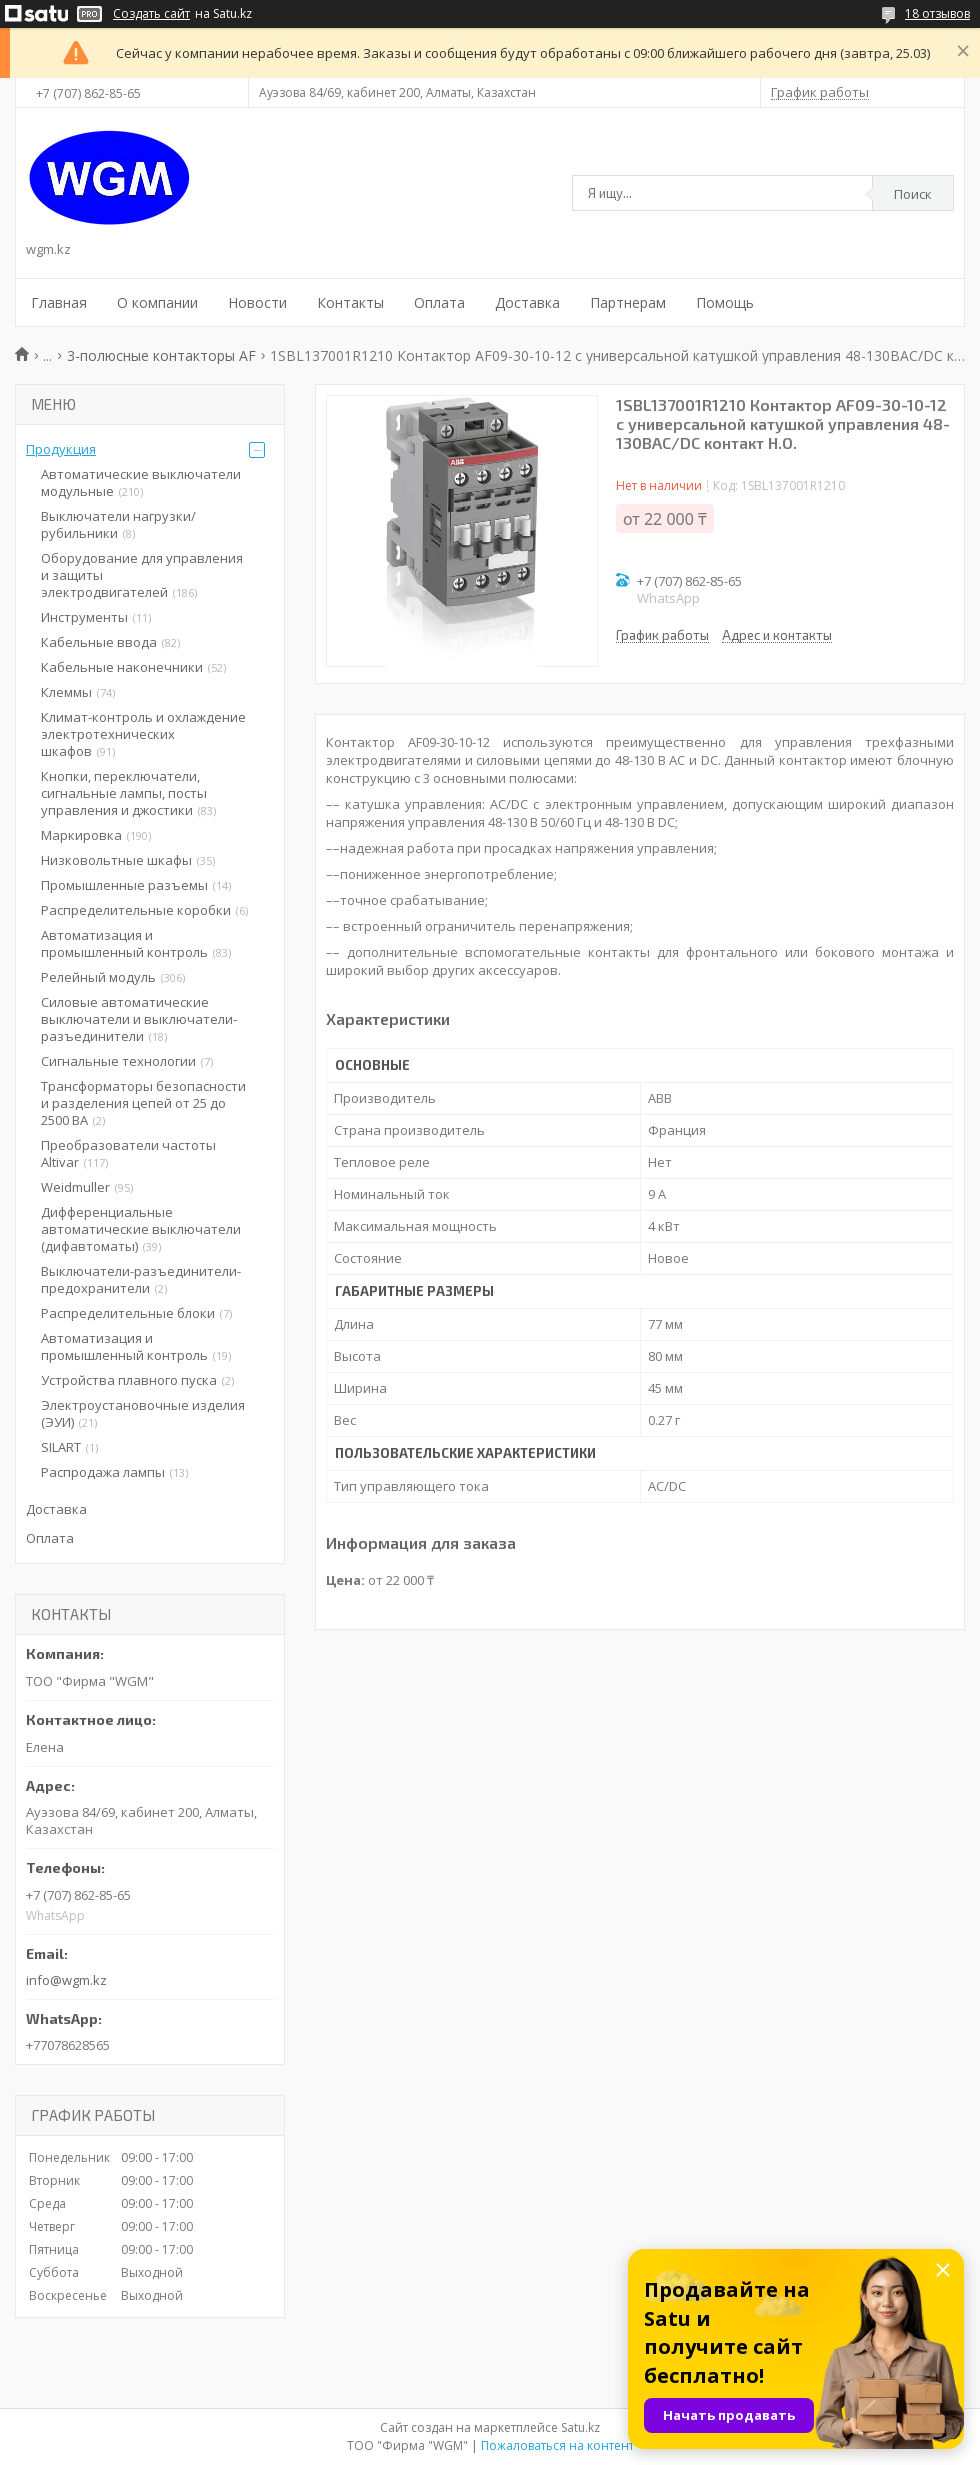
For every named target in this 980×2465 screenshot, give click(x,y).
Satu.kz (580, 2427)
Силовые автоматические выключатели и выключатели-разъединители (139, 1019)
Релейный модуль (98, 977)
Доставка (527, 302)
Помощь (725, 302)
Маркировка (81, 835)
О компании (157, 302)
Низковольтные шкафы (116, 860)
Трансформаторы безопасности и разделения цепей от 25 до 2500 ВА (143, 1103)
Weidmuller (75, 1187)
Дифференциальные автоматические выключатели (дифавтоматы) (141, 1229)
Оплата (439, 302)
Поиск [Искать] (913, 194)
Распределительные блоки (128, 1313)
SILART (61, 1447)
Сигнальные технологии (118, 1061)
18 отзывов (937, 13)
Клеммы (66, 692)
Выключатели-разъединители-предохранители (141, 1279)
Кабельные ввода (99, 642)
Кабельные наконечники (122, 667)
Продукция (61, 449)
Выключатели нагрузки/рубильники (118, 524)
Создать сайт (151, 14)
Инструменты (84, 617)
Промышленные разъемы (124, 885)
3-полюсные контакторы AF (161, 355)
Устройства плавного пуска (129, 1380)
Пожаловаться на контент (557, 2445)
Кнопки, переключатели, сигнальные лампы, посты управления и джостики (124, 793)
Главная (59, 302)
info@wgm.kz (66, 1980)
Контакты (350, 302)
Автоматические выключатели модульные (141, 482)
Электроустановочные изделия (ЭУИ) (143, 1413)
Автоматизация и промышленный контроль (124, 943)
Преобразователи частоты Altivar (128, 1153)
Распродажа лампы (103, 1472)
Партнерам (628, 302)
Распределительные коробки (136, 910)
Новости (257, 302)
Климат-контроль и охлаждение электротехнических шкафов (143, 734)
